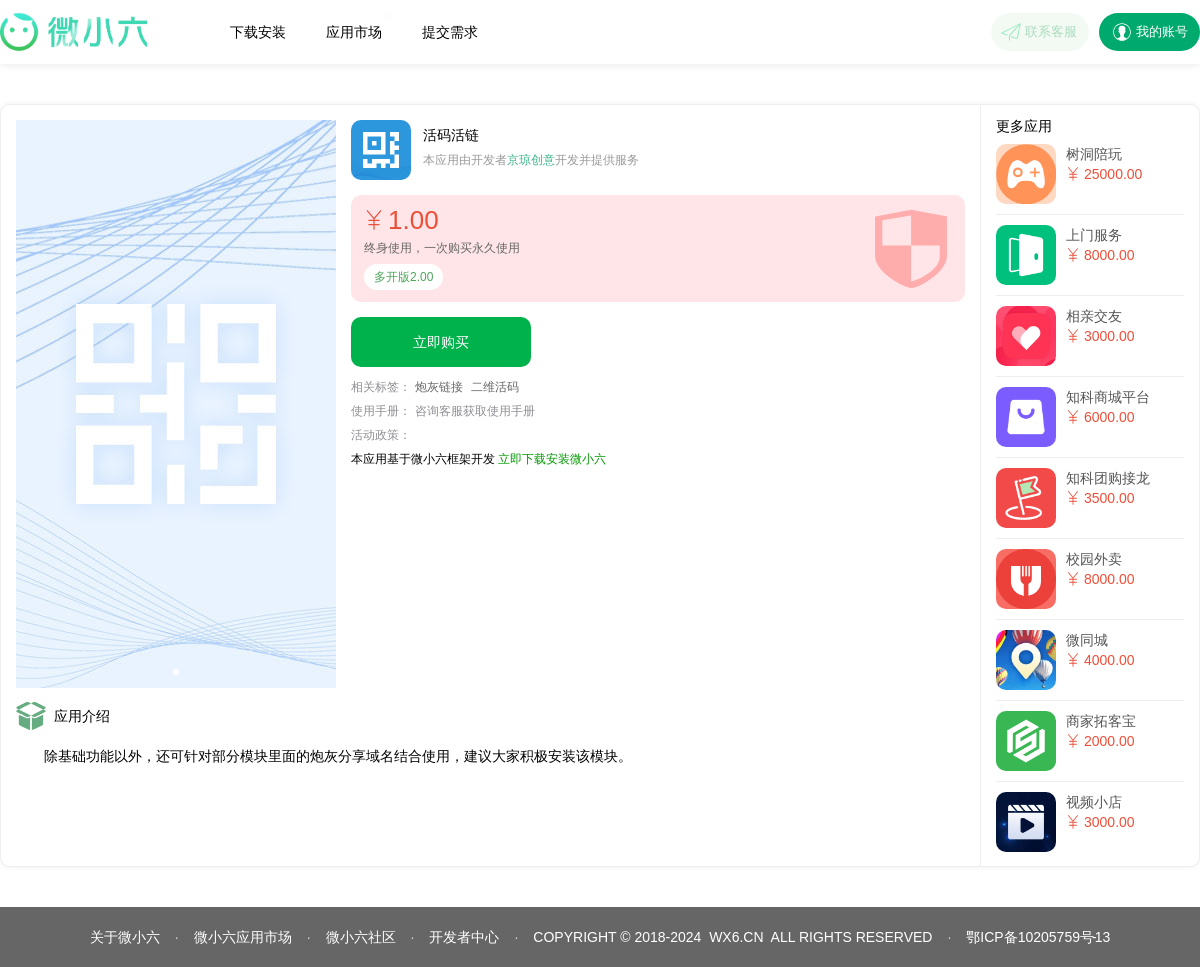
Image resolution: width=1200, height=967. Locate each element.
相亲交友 (1094, 316)
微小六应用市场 (243, 937)
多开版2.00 (403, 277)
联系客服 (1051, 31)
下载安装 (258, 32)
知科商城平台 (1108, 397)
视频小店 (1094, 802)
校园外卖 (1094, 559)
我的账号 (1162, 31)
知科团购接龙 (1108, 478)
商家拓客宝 (1101, 721)
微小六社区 (361, 937)
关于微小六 (125, 937)
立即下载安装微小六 (552, 459)
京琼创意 (531, 160)
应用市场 (358, 26)
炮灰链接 (439, 387)
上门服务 (1094, 235)
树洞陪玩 (1094, 154)
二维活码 (495, 387)
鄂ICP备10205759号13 (1038, 937)
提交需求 (450, 32)
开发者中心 (464, 937)
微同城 (1087, 640)
